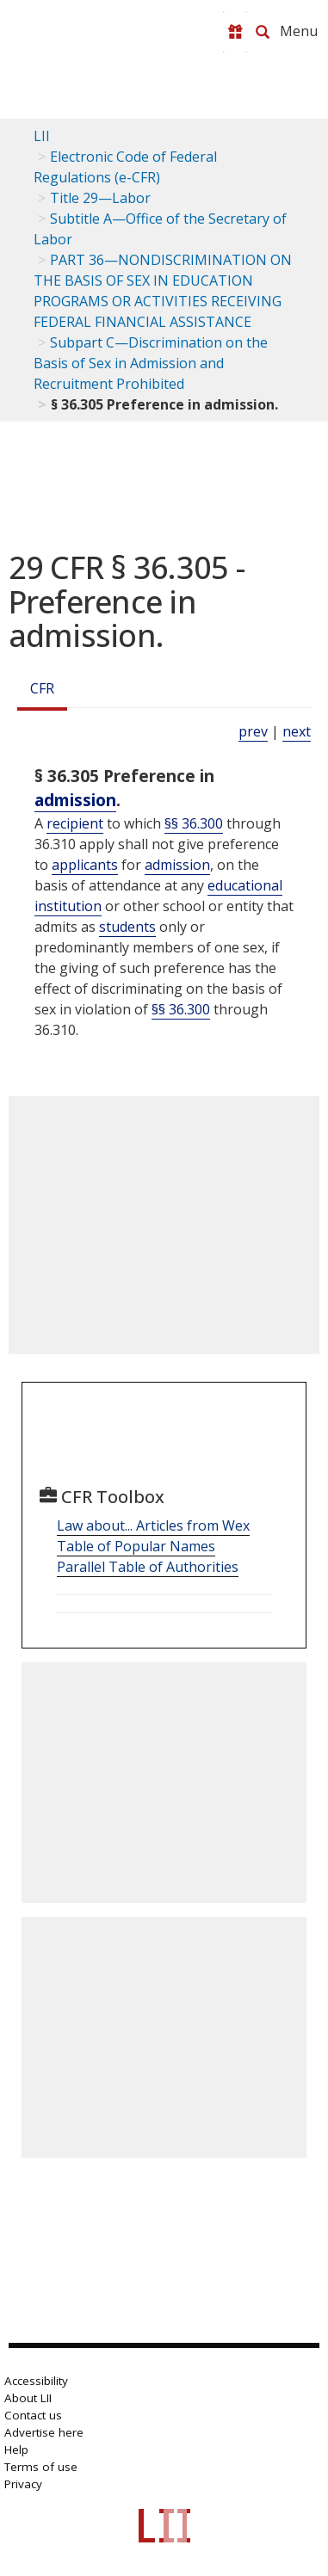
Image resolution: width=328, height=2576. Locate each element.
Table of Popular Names (136, 1546)
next (296, 731)
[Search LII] (263, 31)
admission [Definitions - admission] (75, 799)
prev (253, 731)
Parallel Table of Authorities (147, 1566)
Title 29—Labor (100, 197)
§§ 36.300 (193, 823)
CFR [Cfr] (42, 688)
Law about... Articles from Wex (153, 1525)
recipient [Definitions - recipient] (74, 823)
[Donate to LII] (235, 31)
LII (42, 135)
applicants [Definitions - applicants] (85, 864)
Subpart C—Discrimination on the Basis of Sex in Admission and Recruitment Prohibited (151, 363)
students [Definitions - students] (127, 926)
